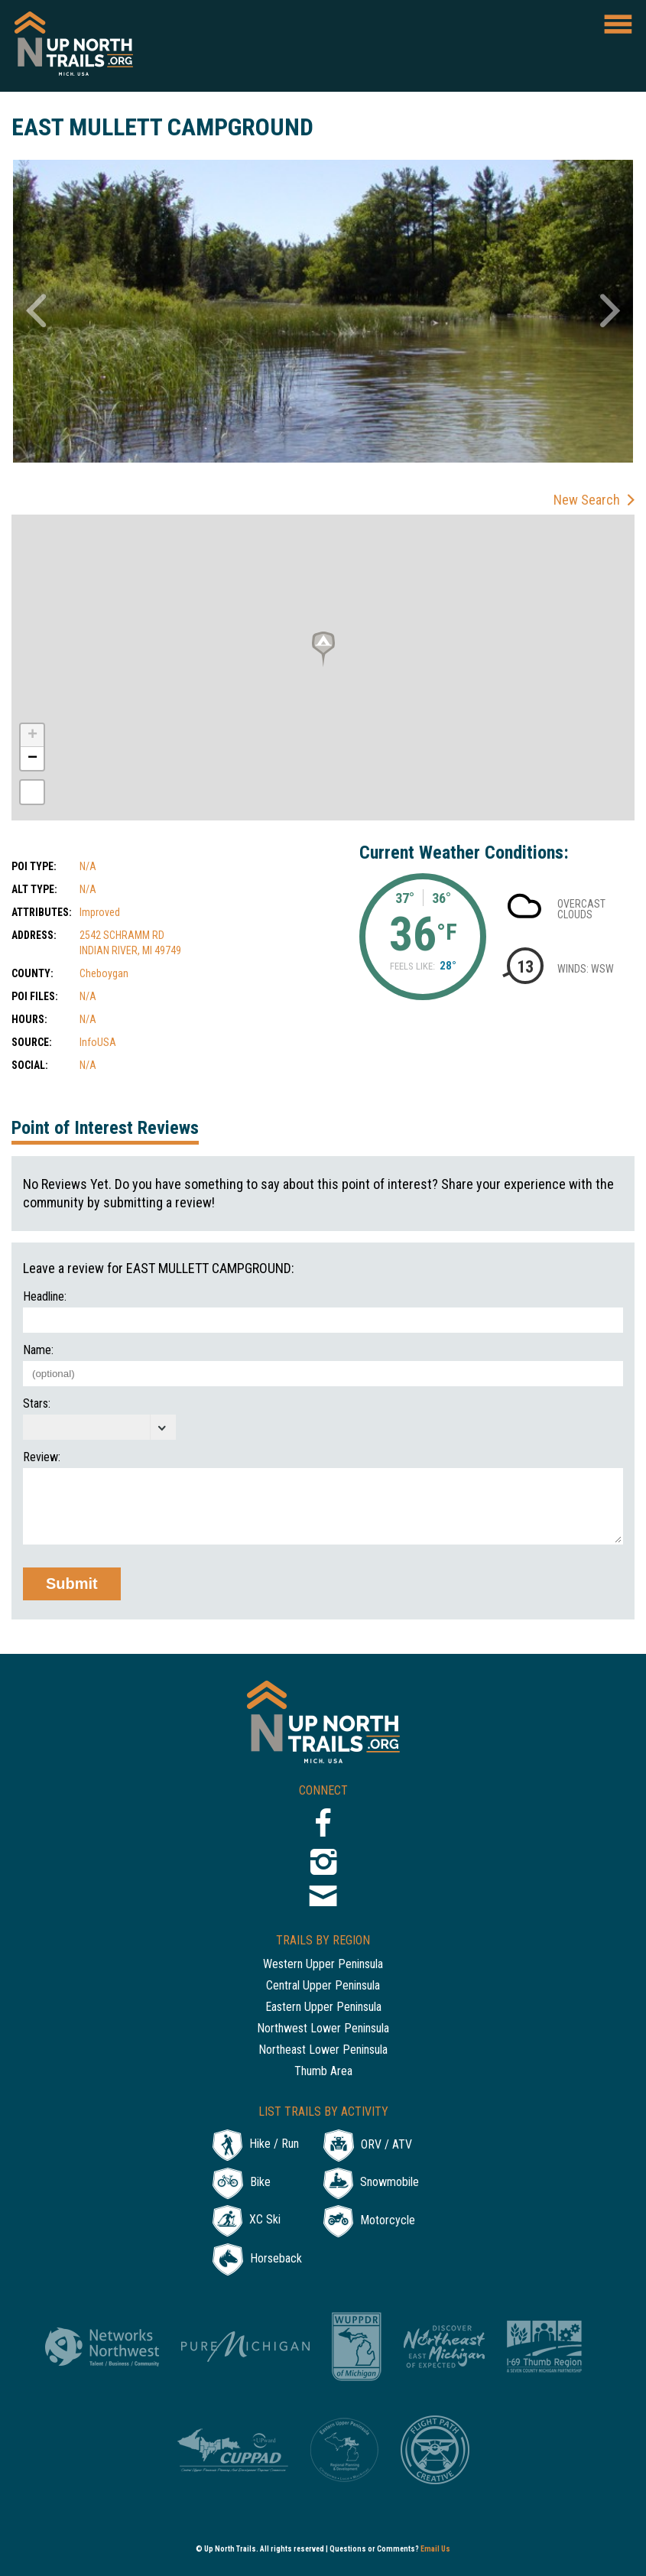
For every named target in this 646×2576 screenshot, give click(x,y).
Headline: (45, 1297)
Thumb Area (323, 2071)
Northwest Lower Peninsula (323, 2028)
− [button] (32, 758)
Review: (41, 1457)
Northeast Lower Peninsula (323, 2050)
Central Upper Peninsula (323, 1986)
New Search (586, 500)
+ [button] (32, 735)
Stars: (36, 1404)
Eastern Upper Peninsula (323, 2007)
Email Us (435, 2549)
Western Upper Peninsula (323, 1964)
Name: (38, 1350)
